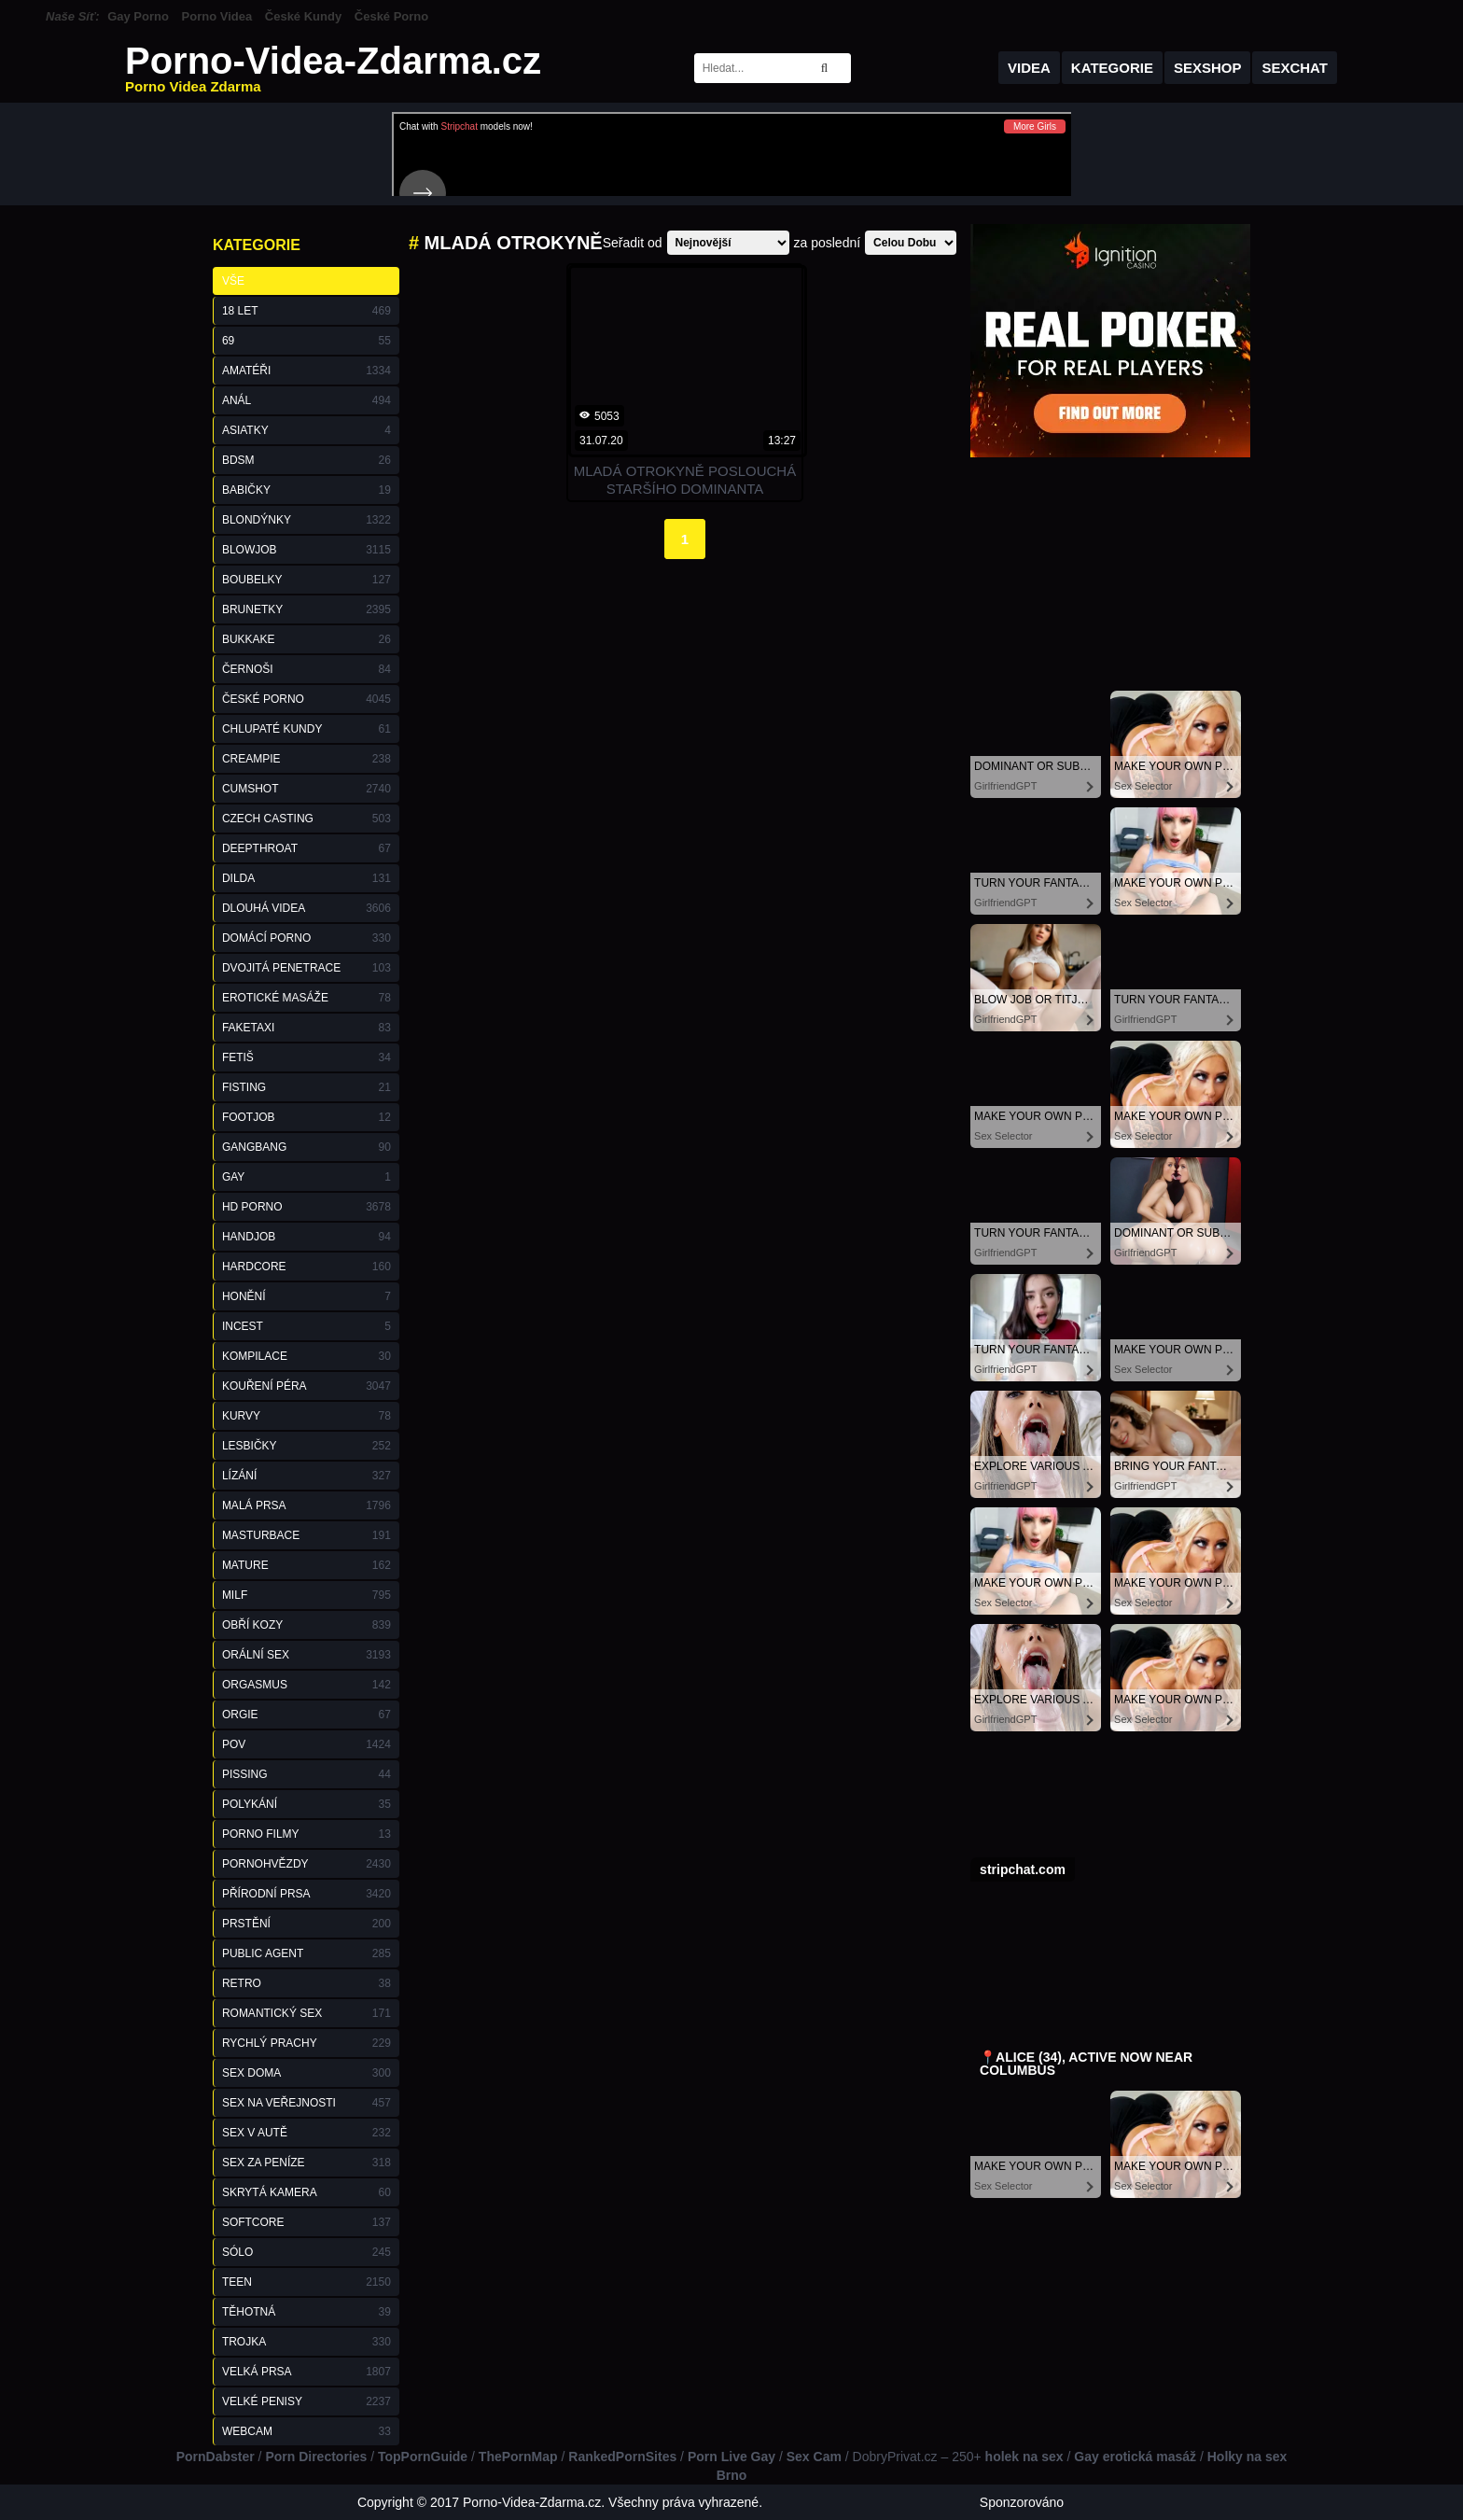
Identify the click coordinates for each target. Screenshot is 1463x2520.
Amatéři (306, 370)
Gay (306, 1176)
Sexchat (1294, 68)
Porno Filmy (306, 1834)
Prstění (306, 1923)
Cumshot (306, 788)
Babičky (306, 490)
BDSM (306, 460)
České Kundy (303, 16)
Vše (233, 280)
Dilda (306, 878)
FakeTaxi (306, 1027)
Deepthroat (306, 848)
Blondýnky (306, 519)
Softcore (306, 2222)
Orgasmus (306, 1684)
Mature (306, 1565)
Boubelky (306, 579)
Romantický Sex (306, 2013)
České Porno (391, 16)
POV (306, 1744)
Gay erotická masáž (1135, 2456)
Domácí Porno (306, 938)
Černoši (306, 669)
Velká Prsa (306, 2371)
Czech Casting (306, 818)
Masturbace (306, 1535)
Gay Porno (138, 16)
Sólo (306, 2252)
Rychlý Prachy (306, 2043)
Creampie (306, 758)
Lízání (306, 1475)
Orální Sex (306, 1654)
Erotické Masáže (306, 997)
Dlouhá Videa (306, 908)
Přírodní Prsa (306, 1893)
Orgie (306, 1714)
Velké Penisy (306, 2401)
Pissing (306, 1774)
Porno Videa (217, 16)
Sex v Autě (306, 2132)
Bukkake (306, 639)
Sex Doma (306, 2072)
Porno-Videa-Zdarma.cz (333, 67)
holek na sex (1024, 2456)
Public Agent (306, 1953)
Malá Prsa (306, 1505)
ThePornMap (518, 2456)
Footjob (306, 1117)
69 (306, 340)
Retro (306, 1983)
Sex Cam (814, 2456)
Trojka (306, 2341)
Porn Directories (316, 2456)
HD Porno (306, 1206)
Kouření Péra (306, 1386)
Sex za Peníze (306, 2162)
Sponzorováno (1022, 2502)
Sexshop (1208, 68)
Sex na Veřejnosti (306, 2102)
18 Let (306, 310)
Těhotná (306, 2311)
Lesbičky (306, 1445)
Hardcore (306, 1266)
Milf (306, 1595)
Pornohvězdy (306, 1863)
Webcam (306, 2431)
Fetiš (306, 1057)
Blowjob (306, 549)
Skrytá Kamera (306, 2192)
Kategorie (1112, 68)
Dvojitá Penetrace (306, 967)
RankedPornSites (622, 2456)
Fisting (306, 1087)
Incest (306, 1326)
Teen (306, 2282)
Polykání (306, 1804)
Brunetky (306, 609)
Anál (306, 400)
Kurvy (306, 1415)
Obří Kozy (306, 1624)
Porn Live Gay (731, 2456)
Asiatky (306, 430)
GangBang (306, 1147)
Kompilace (306, 1356)
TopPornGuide (422, 2456)
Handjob (306, 1236)
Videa (1029, 68)
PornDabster (215, 2456)
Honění (306, 1296)
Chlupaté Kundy (306, 728)
